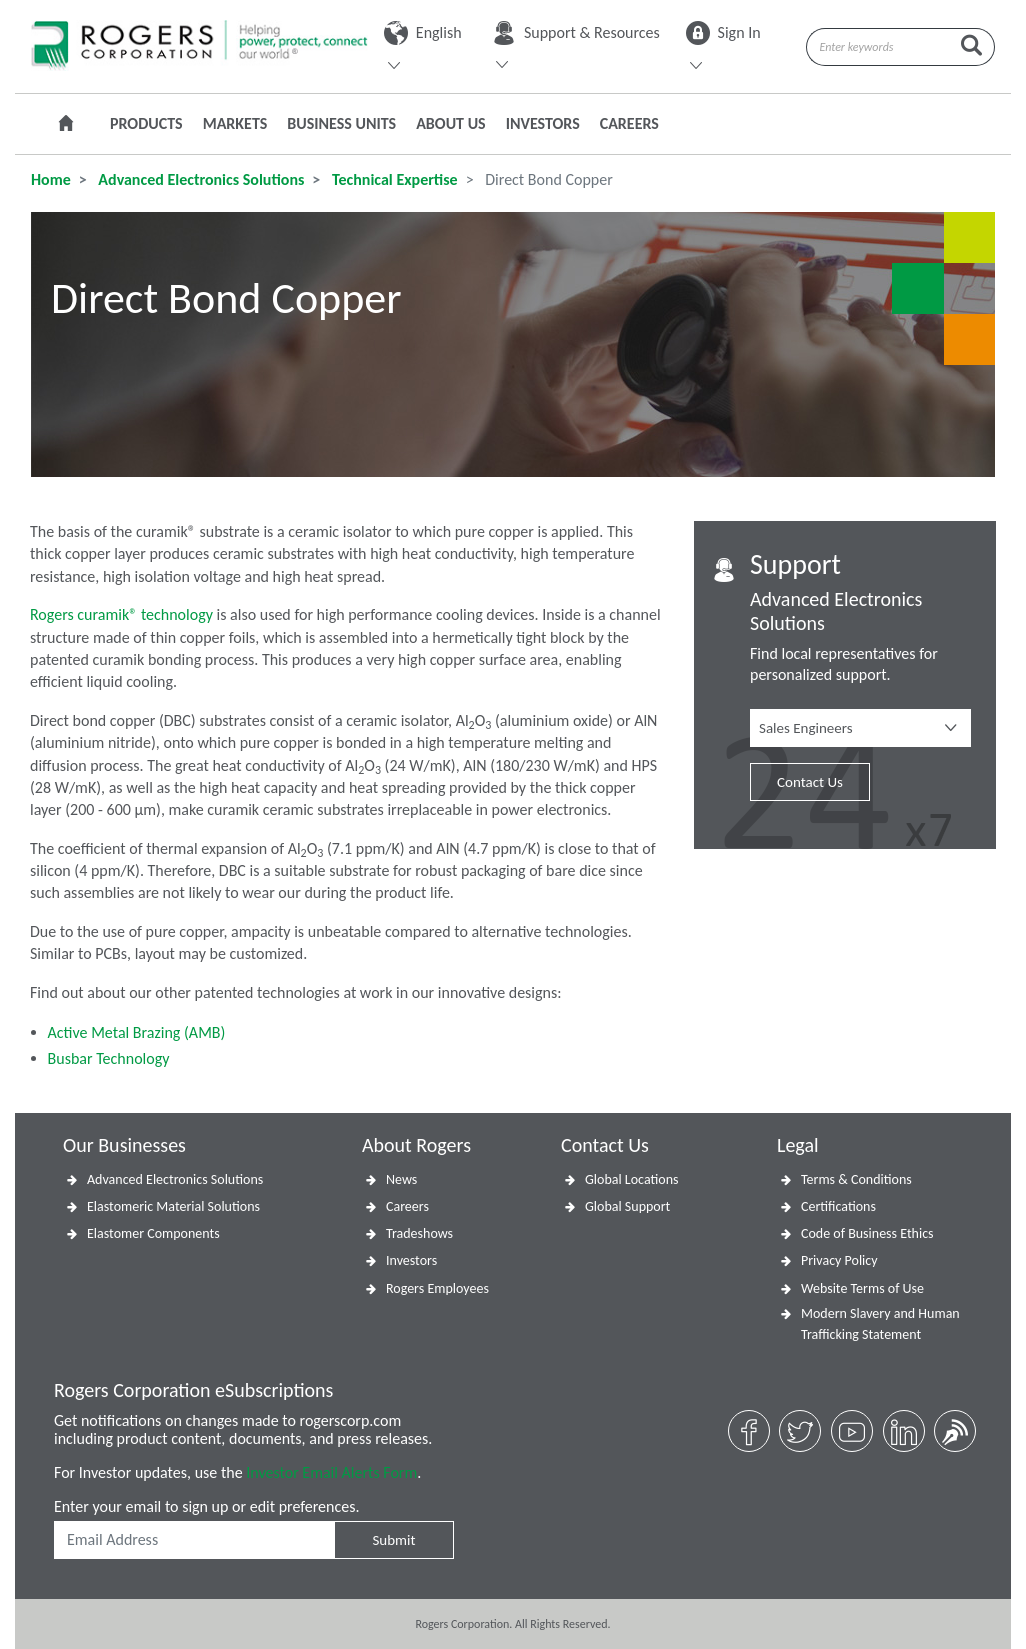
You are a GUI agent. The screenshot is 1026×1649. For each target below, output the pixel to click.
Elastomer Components (153, 1233)
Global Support (627, 1206)
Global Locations (632, 1179)
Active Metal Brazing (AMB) (137, 1032)
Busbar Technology (109, 1058)
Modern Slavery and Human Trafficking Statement (880, 1324)
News (401, 1179)
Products (146, 123)
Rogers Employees (437, 1288)
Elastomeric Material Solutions (173, 1206)
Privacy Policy (839, 1260)
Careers (629, 123)
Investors (543, 123)
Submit (393, 1540)
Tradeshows (419, 1233)
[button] (860, 728)
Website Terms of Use (862, 1288)
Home (51, 179)
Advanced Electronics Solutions (200, 179)
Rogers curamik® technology (123, 614)
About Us (450, 123)
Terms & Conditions (856, 1179)
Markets (235, 123)
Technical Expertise (392, 179)
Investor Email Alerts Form (331, 1472)
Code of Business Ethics (867, 1233)
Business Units (341, 123)
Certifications (838, 1206)
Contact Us (810, 782)
